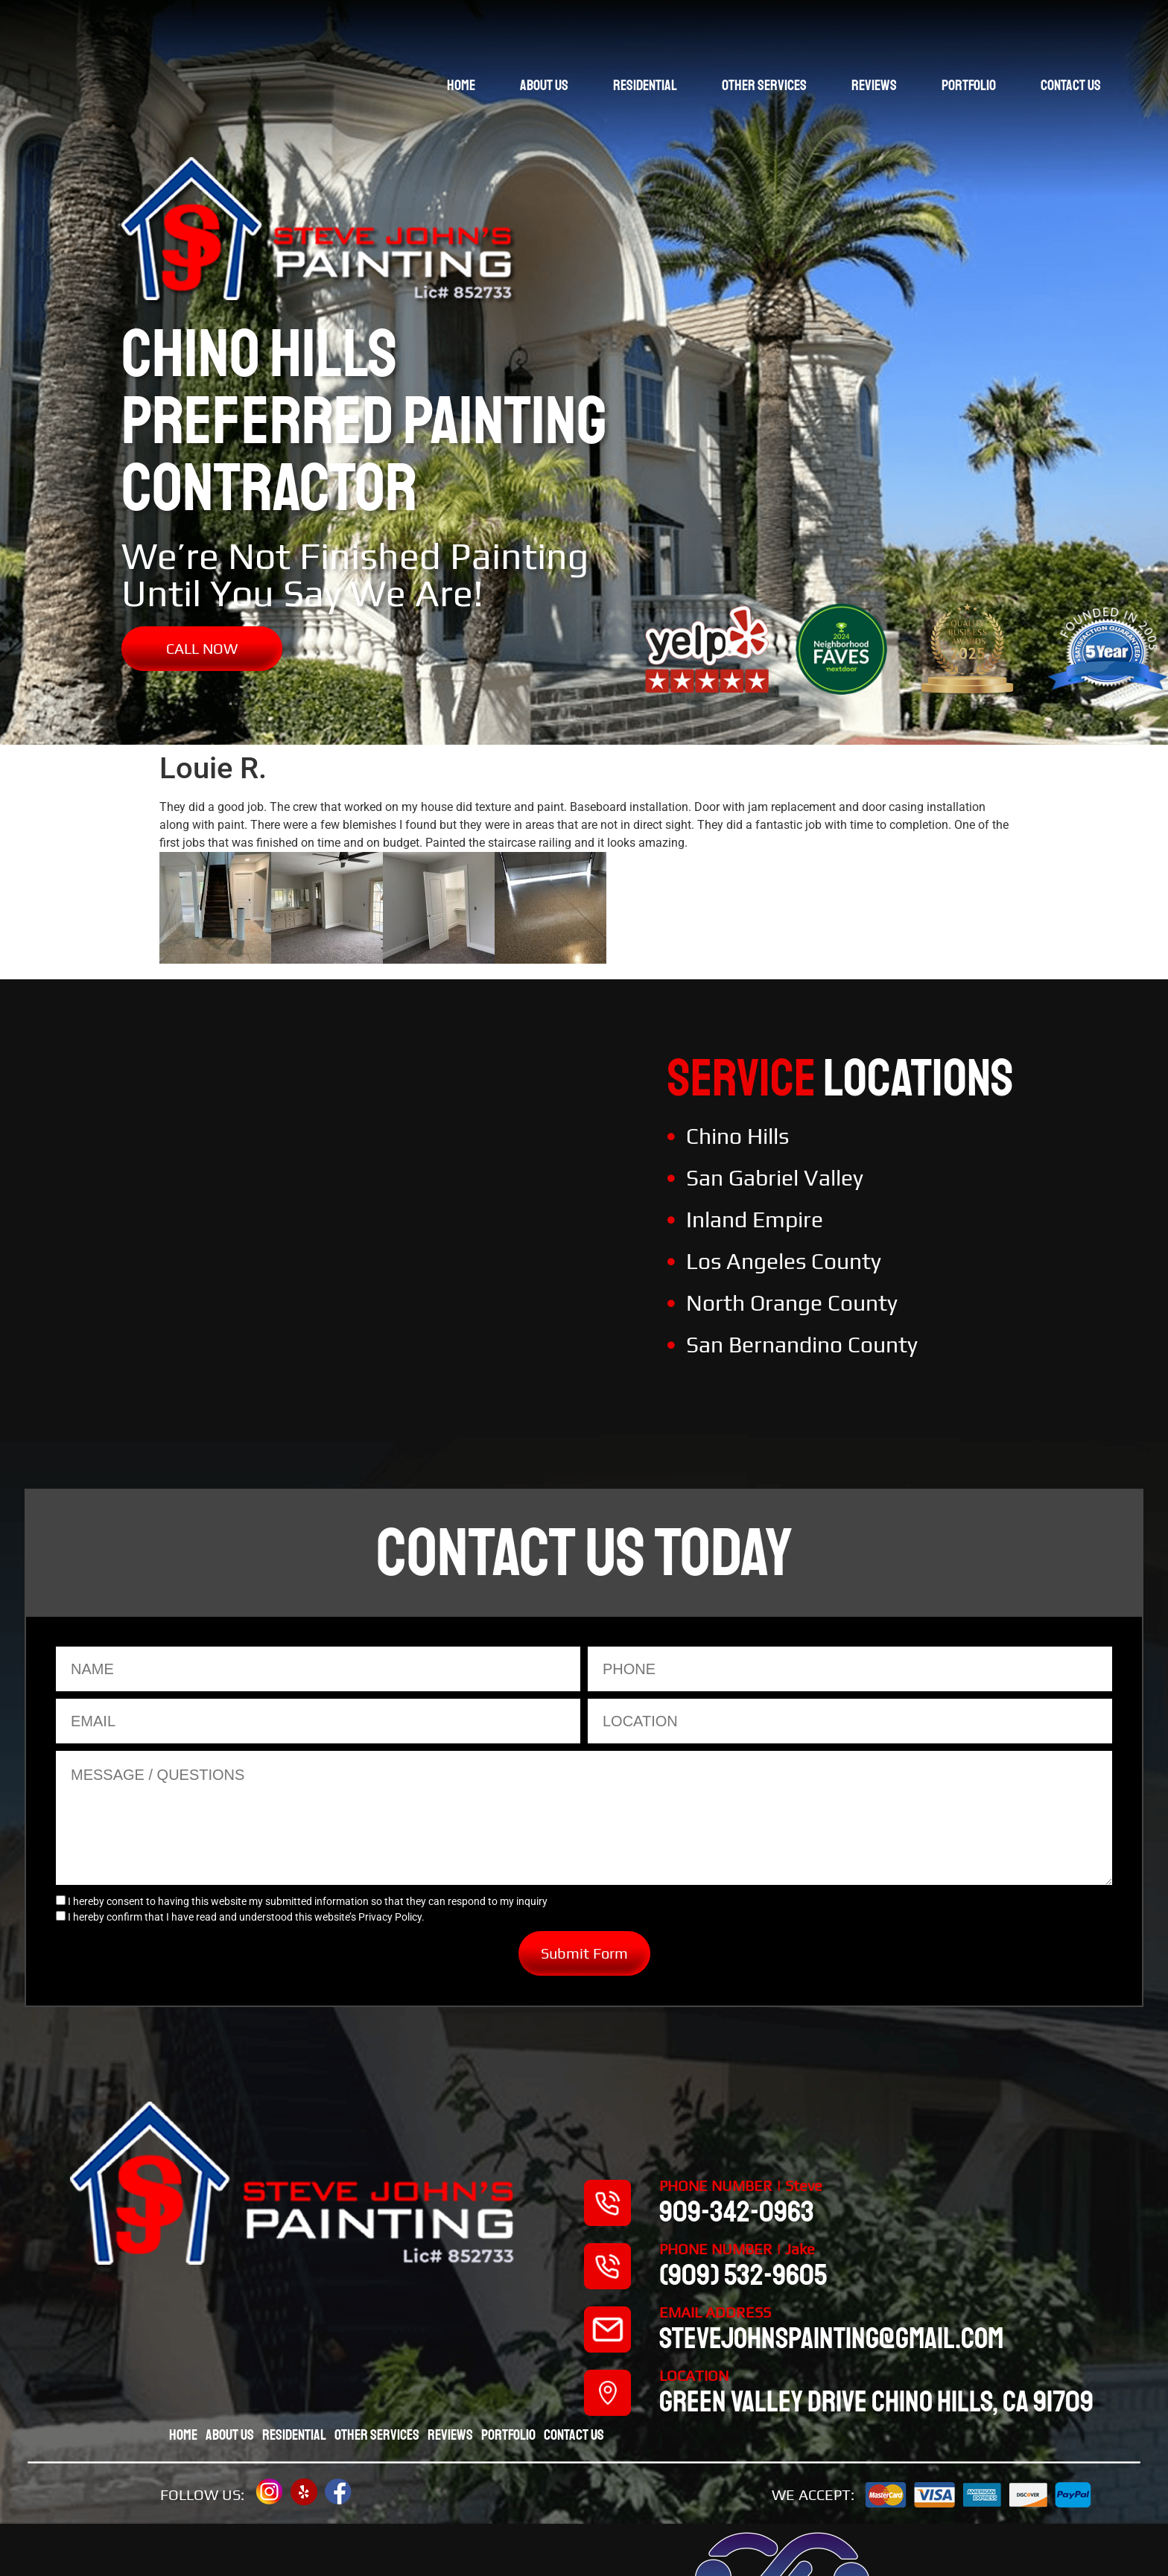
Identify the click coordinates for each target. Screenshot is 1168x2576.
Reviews (874, 85)
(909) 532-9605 (743, 2275)
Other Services (764, 85)
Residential (645, 85)
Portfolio (969, 85)
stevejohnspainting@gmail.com (831, 2338)
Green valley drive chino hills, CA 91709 (876, 2401)
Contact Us (1071, 85)
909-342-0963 (736, 2211)
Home (461, 85)
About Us (544, 85)
